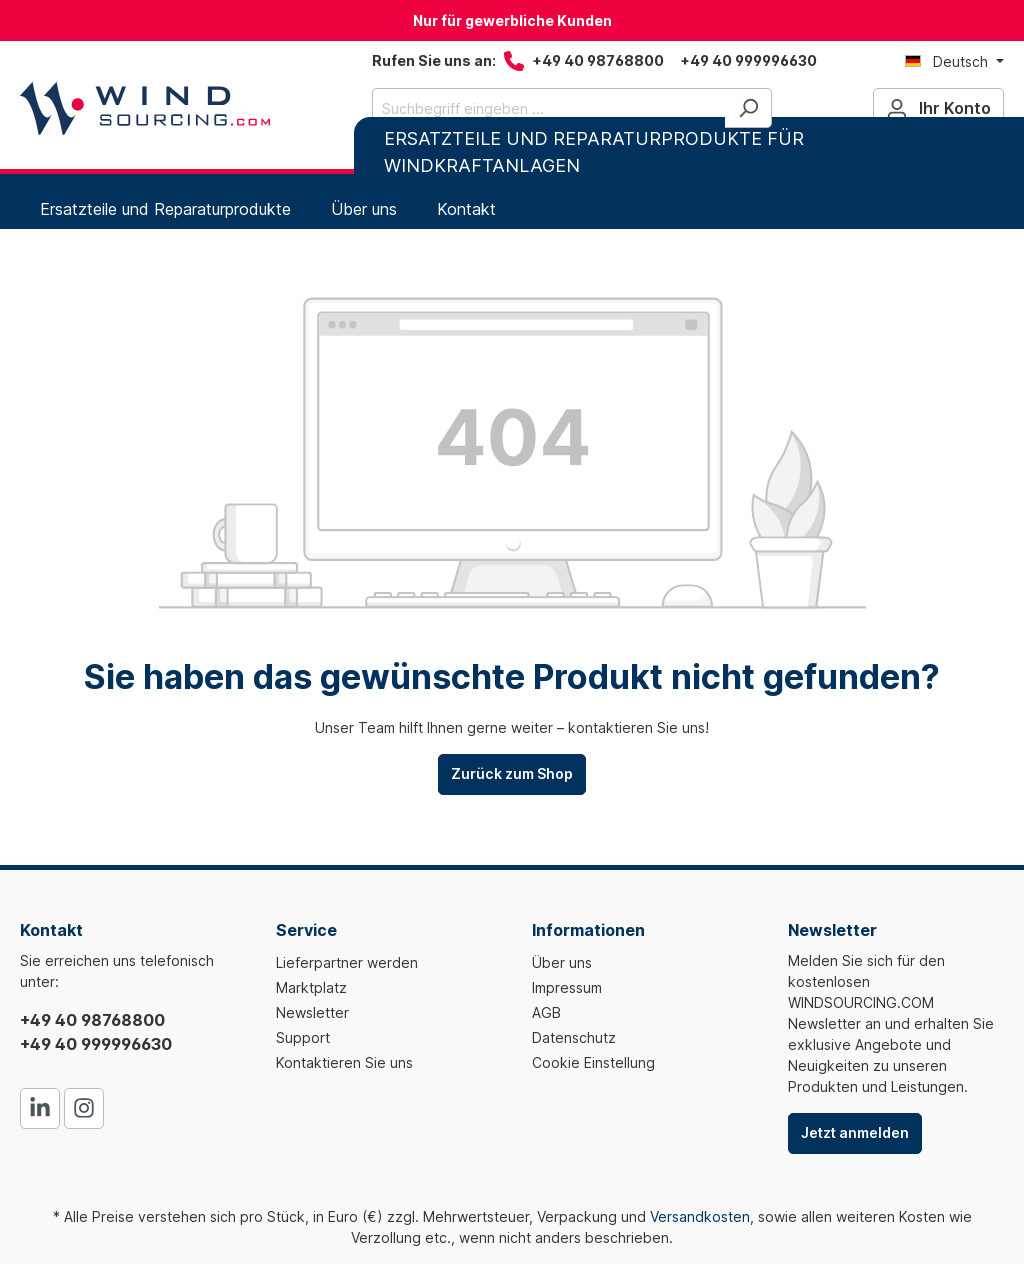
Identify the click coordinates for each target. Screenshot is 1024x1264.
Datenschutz (574, 1037)
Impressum (567, 987)
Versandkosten (700, 1216)
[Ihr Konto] (938, 108)
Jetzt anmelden (855, 1132)
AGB (546, 1012)
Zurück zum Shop (512, 773)
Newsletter (312, 1012)
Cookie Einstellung (593, 1062)
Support (303, 1037)
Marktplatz (311, 987)
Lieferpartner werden (347, 962)
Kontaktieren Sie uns (344, 1062)
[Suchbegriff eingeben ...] (549, 108)
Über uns (562, 962)
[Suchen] (748, 108)
